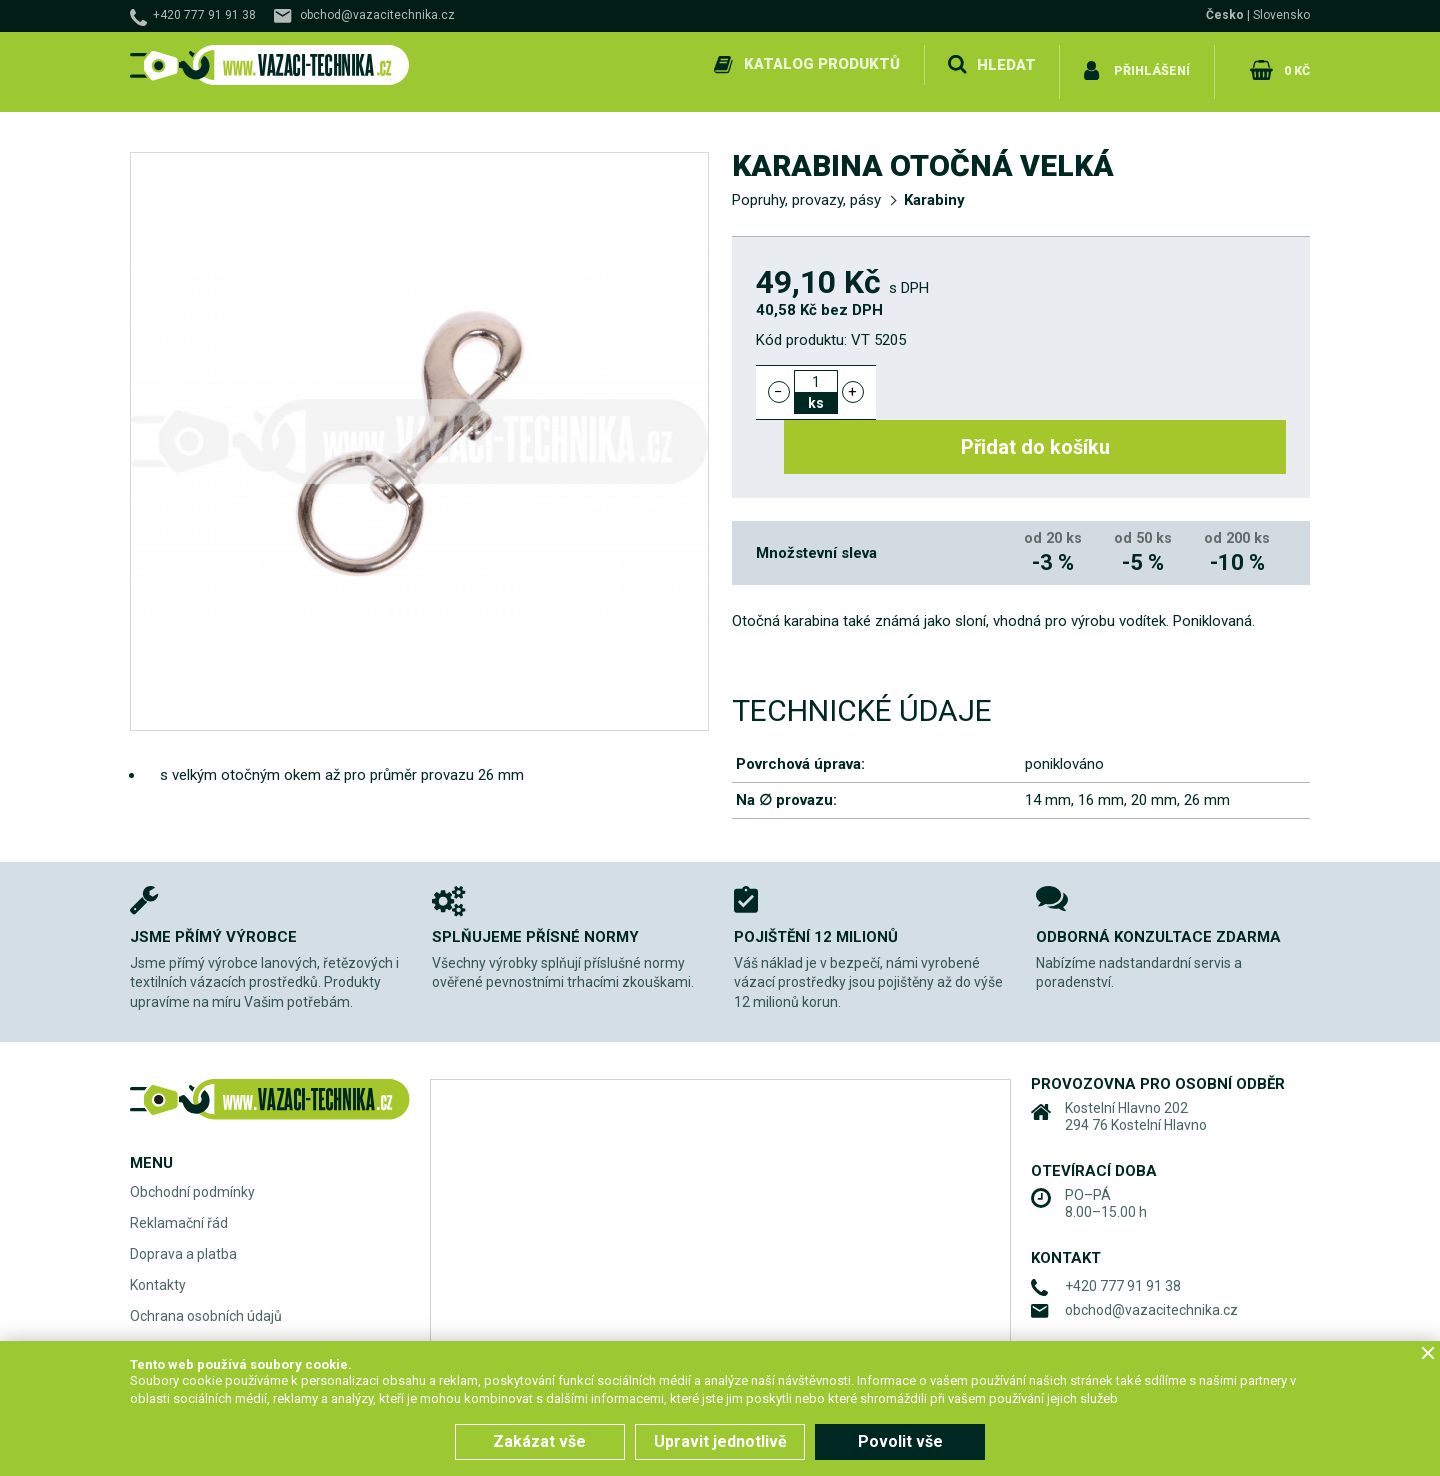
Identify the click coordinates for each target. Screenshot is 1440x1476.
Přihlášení (1150, 64)
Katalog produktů (818, 64)
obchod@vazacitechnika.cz (377, 15)
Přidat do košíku (1092, 378)
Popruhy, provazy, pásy (806, 186)
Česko (1225, 15)
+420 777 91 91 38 (204, 15)
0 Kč (1293, 64)
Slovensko (1281, 15)
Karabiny (934, 186)
